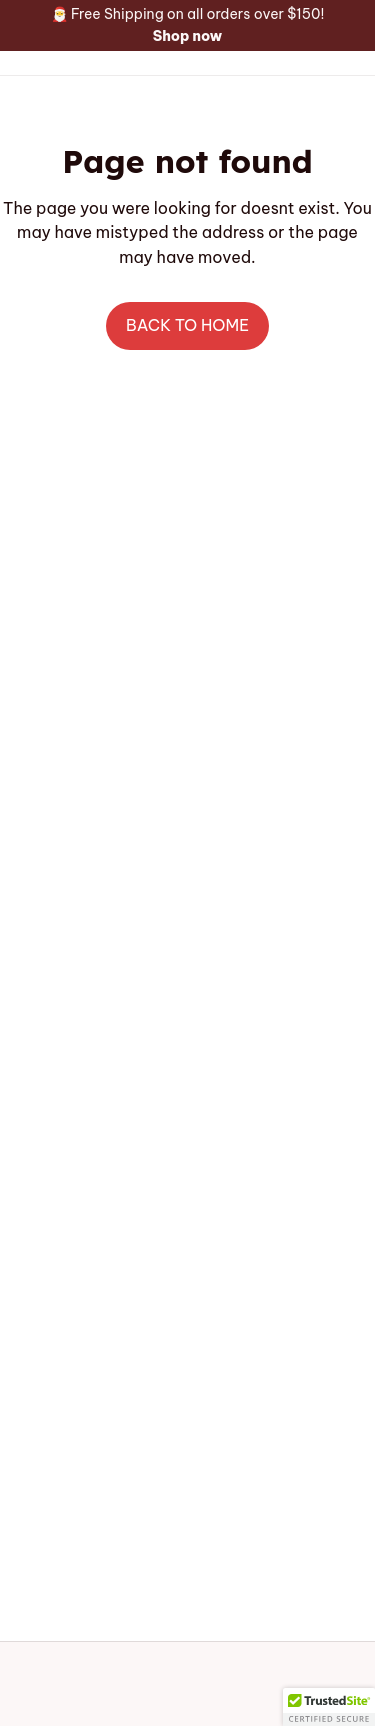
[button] (329, 1707)
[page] (188, 37)
